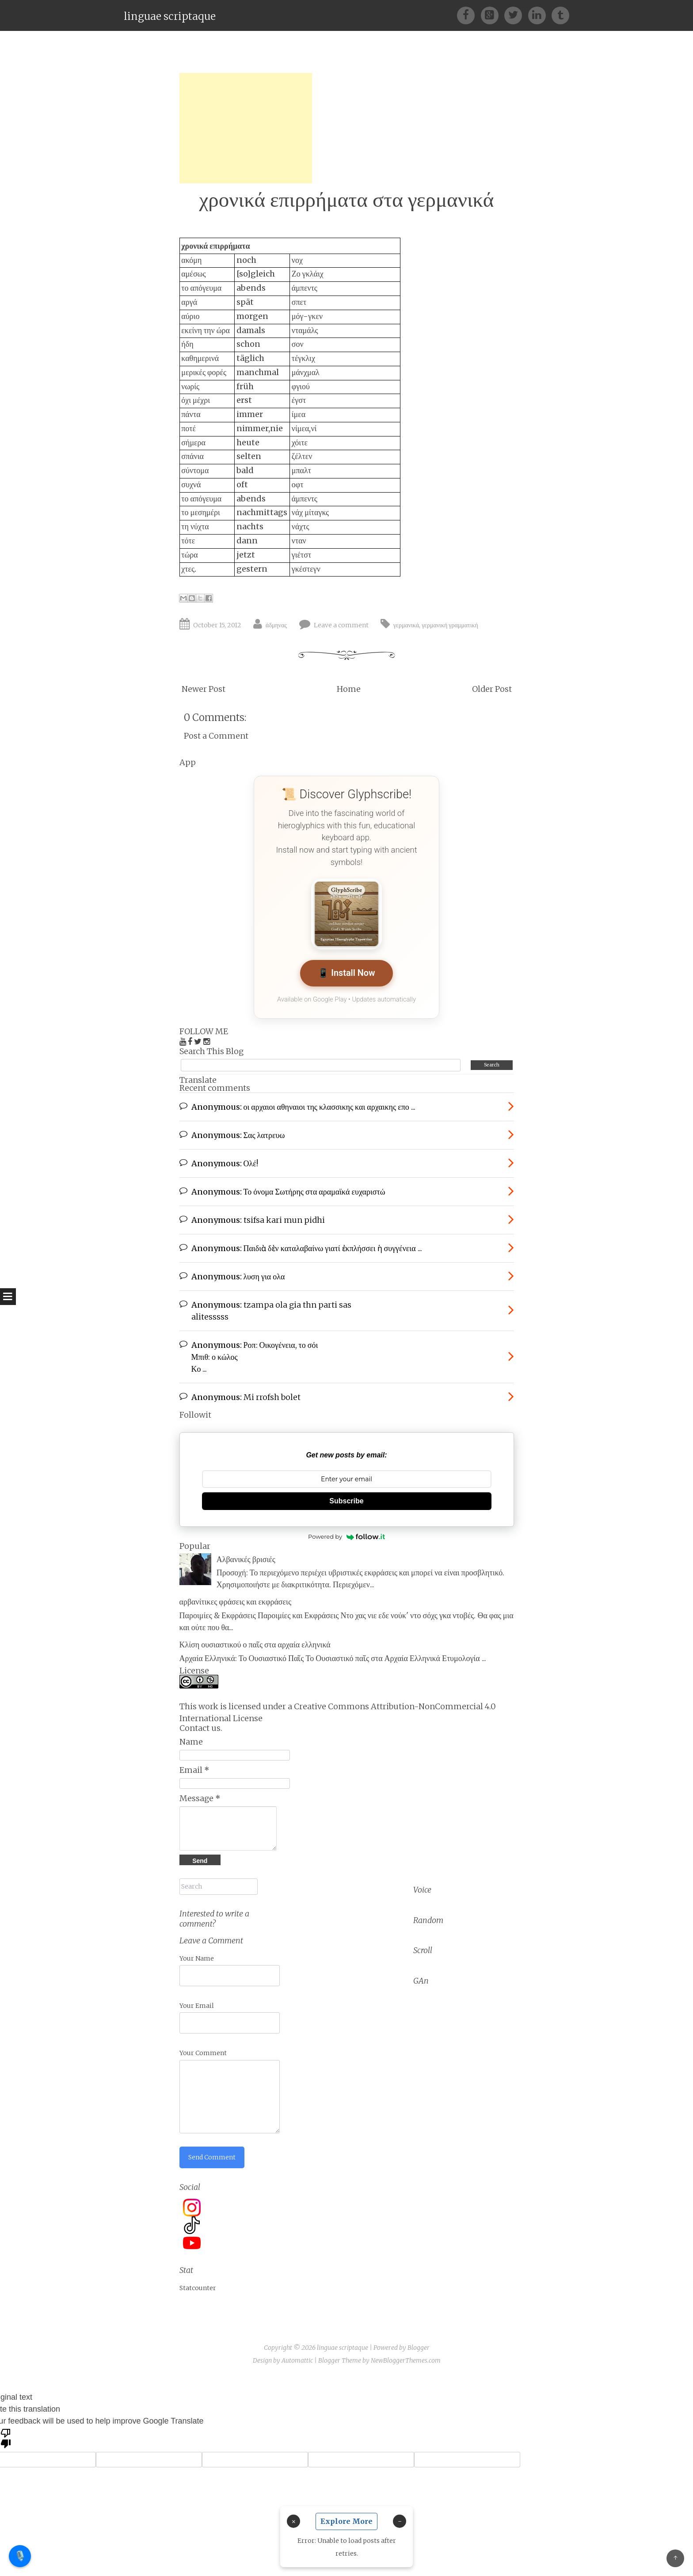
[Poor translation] (5, 2437)
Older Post (492, 689)
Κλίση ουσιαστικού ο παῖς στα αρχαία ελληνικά (255, 1644)
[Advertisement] (245, 128)
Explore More (346, 2521)
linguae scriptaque (170, 16)
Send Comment (212, 2157)
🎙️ (20, 2555)
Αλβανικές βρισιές (246, 1559)
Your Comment (203, 2053)
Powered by (346, 1536)
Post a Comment (216, 736)
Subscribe (346, 1501)
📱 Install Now (346, 973)
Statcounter (197, 2288)
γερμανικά (406, 625)
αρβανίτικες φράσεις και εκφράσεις (235, 1602)
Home (349, 689)
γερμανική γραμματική (450, 625)
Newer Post (203, 689)
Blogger (418, 2348)
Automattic (297, 2360)
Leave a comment (341, 625)
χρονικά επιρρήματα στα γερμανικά (346, 199)
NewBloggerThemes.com (406, 2360)
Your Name (196, 1958)
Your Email (196, 2006)
